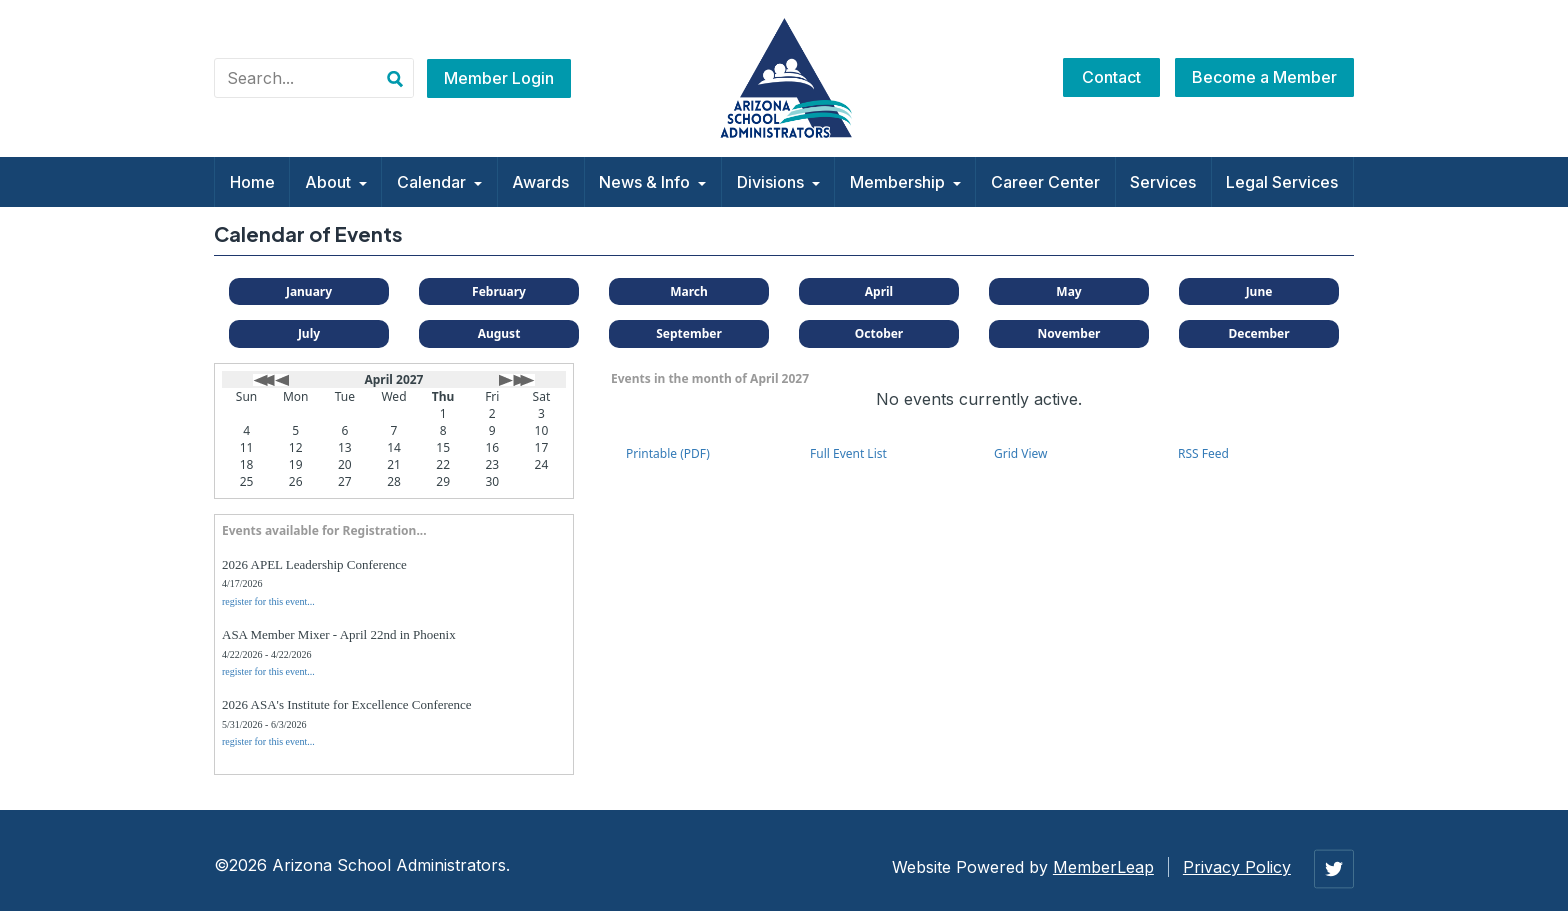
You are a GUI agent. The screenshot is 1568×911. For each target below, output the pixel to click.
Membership (905, 182)
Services (1163, 182)
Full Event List (848, 453)
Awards (540, 182)
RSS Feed (1203, 453)
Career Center (1045, 182)
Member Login (499, 78)
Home (252, 182)
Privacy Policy (1237, 867)
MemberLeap (1103, 867)
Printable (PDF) (668, 453)
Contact (1111, 77)
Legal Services (1282, 182)
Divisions (778, 182)
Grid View (1021, 453)
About (336, 182)
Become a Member (1264, 77)
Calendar (439, 182)
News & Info (652, 182)
